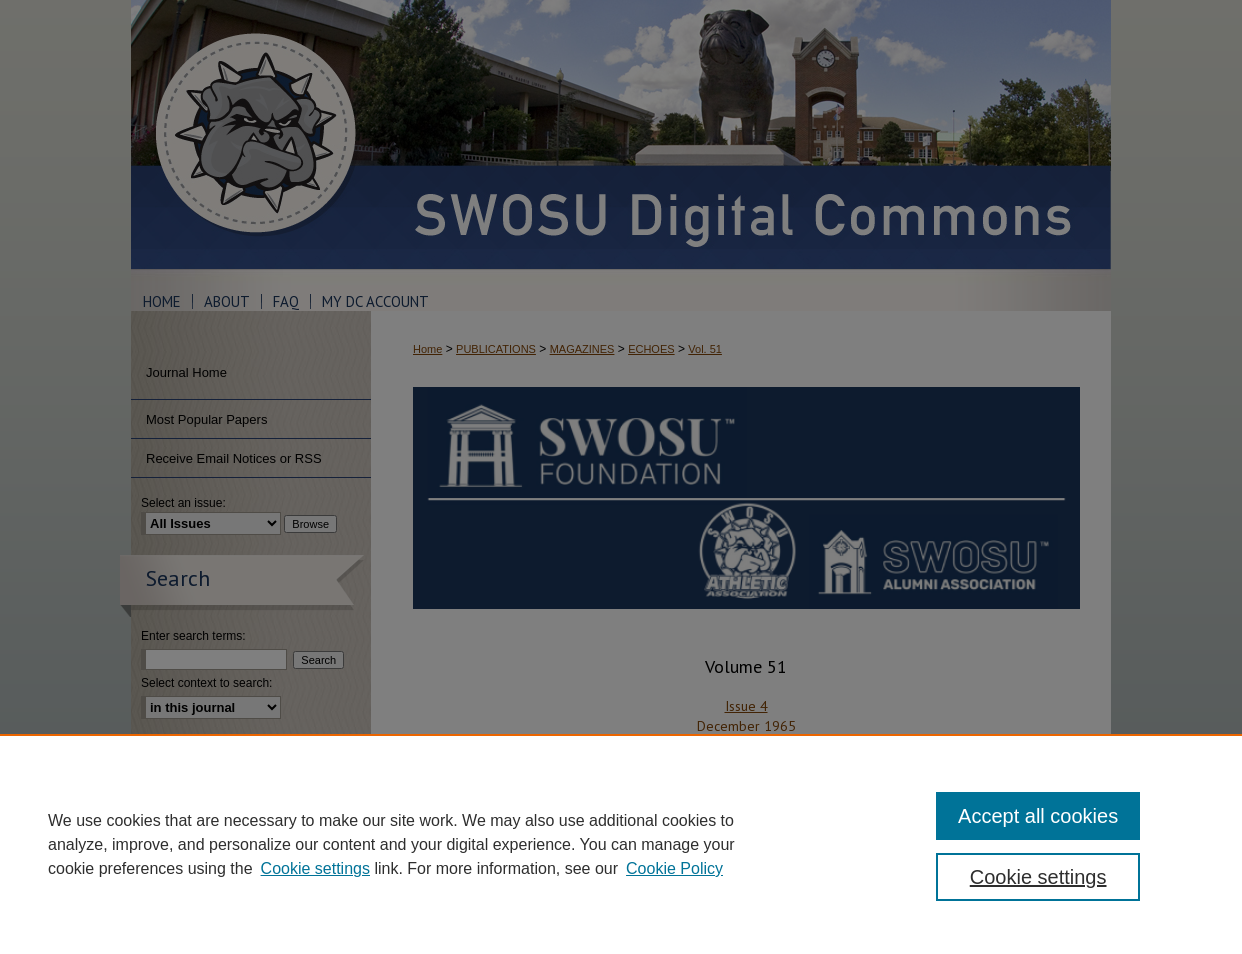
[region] (621, 844)
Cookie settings (315, 868)
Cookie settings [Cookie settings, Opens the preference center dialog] (1038, 877)
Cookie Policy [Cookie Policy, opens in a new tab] (674, 868)
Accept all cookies (1038, 816)
